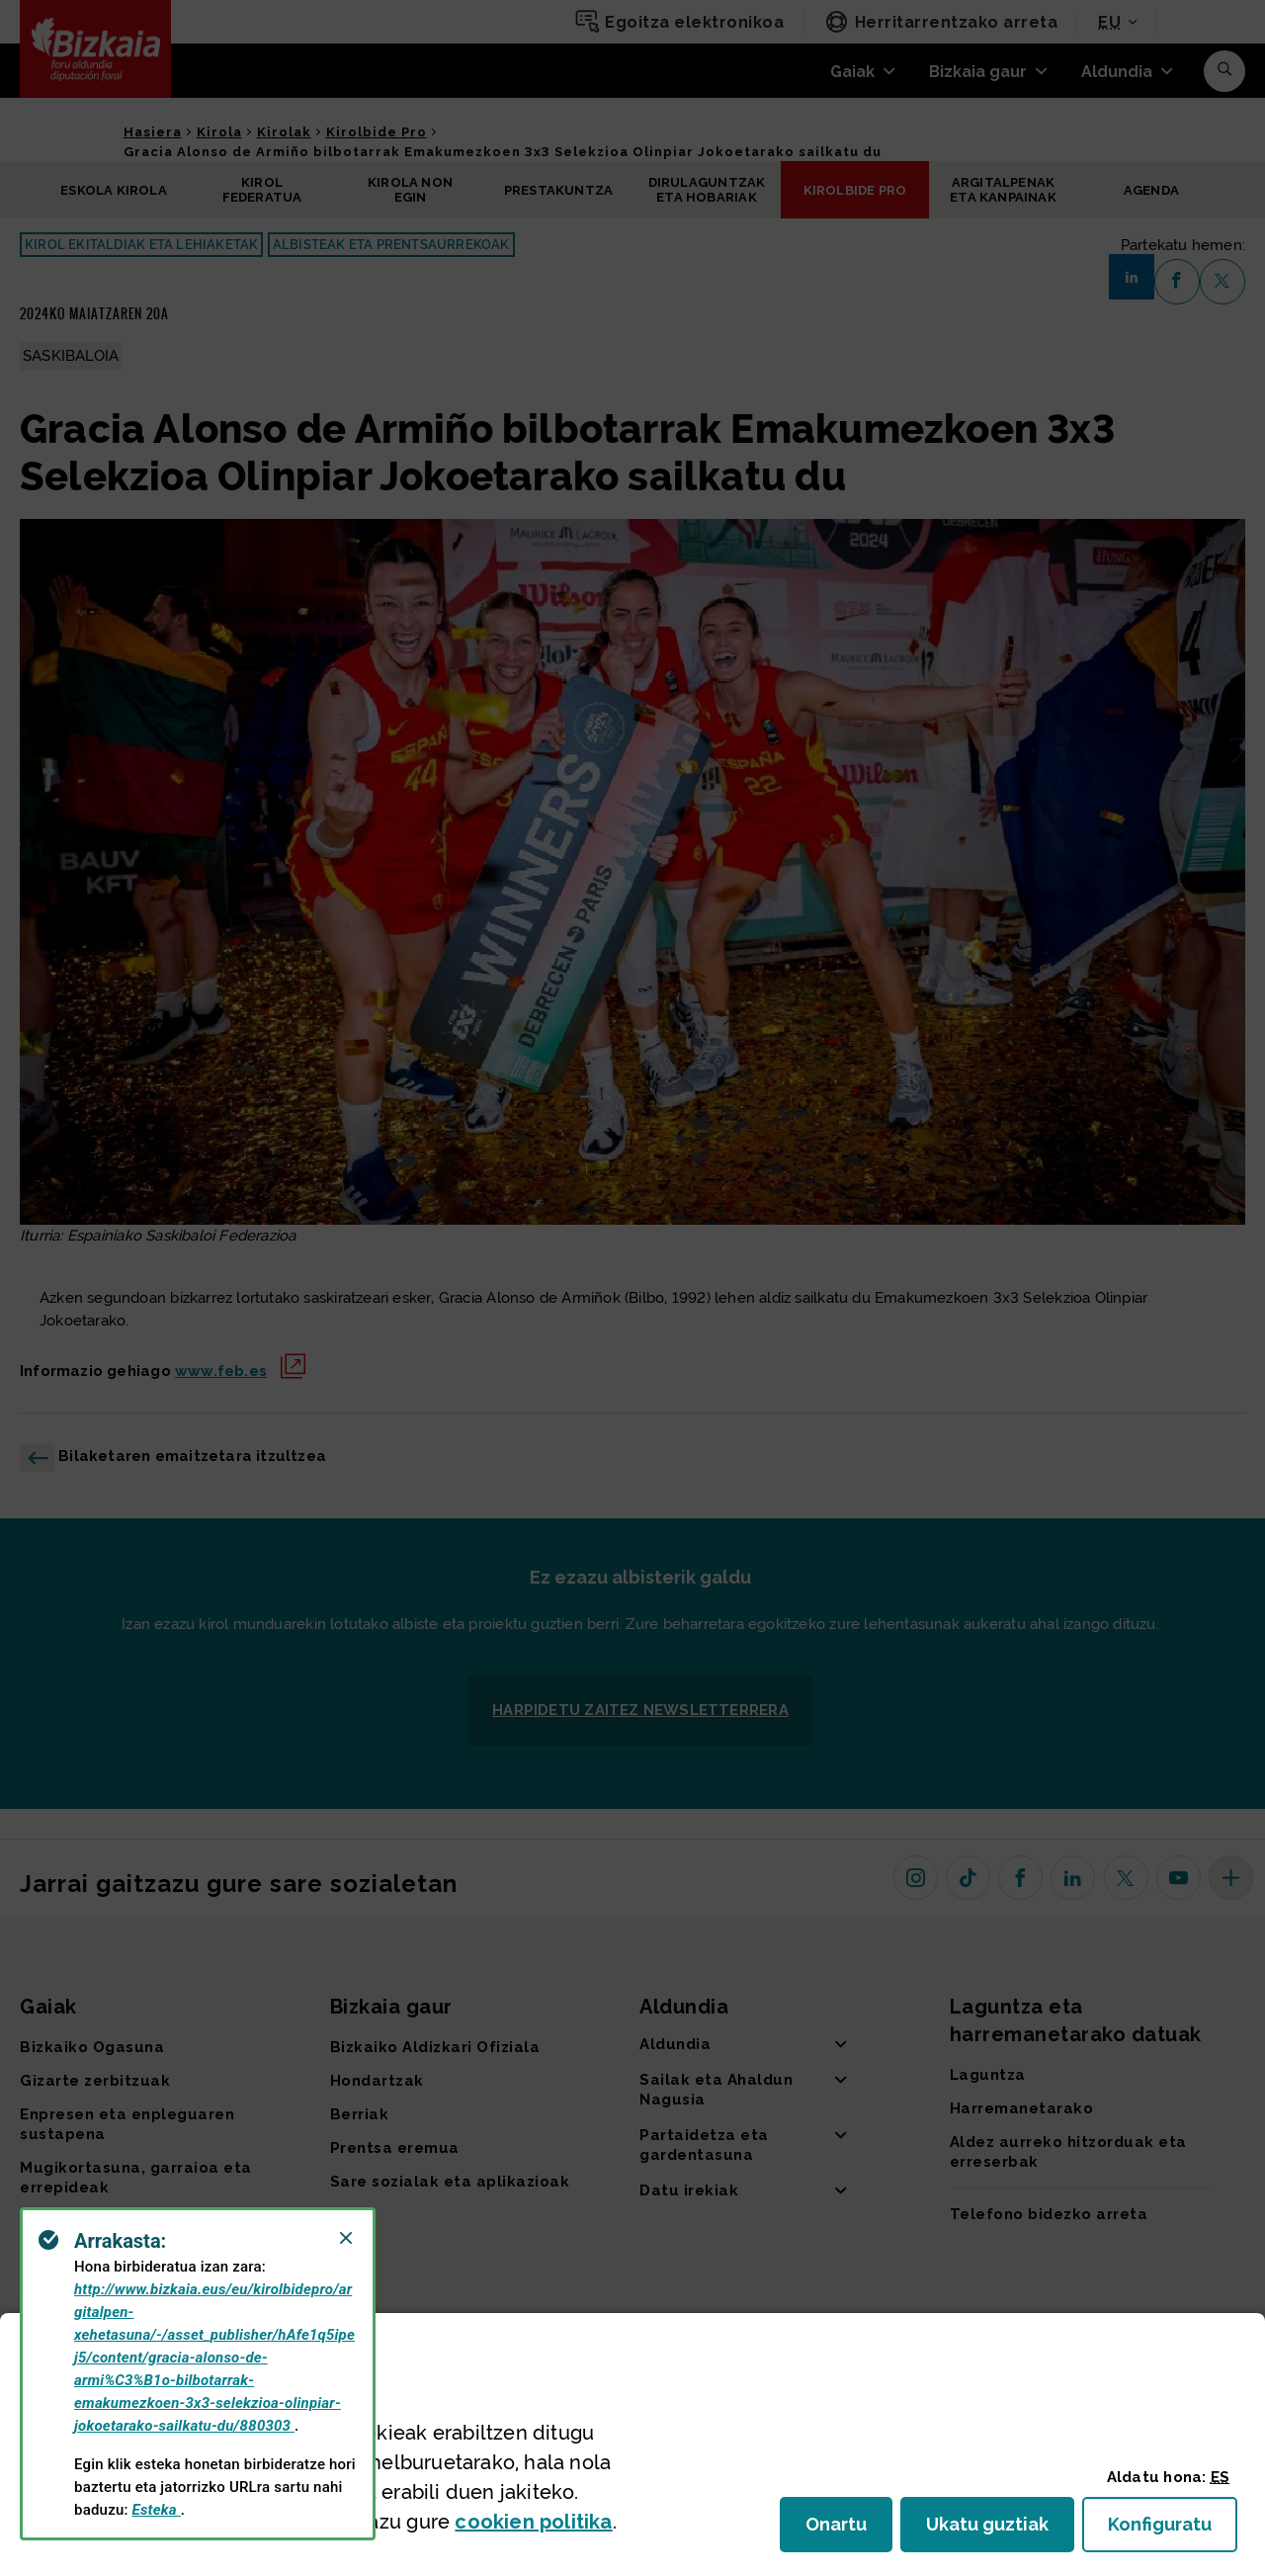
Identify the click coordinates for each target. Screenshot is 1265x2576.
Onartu (848, 2530)
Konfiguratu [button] (1172, 2530)
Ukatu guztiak (993, 2530)
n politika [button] (533, 2521)
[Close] (346, 2238)
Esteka (156, 2510)
